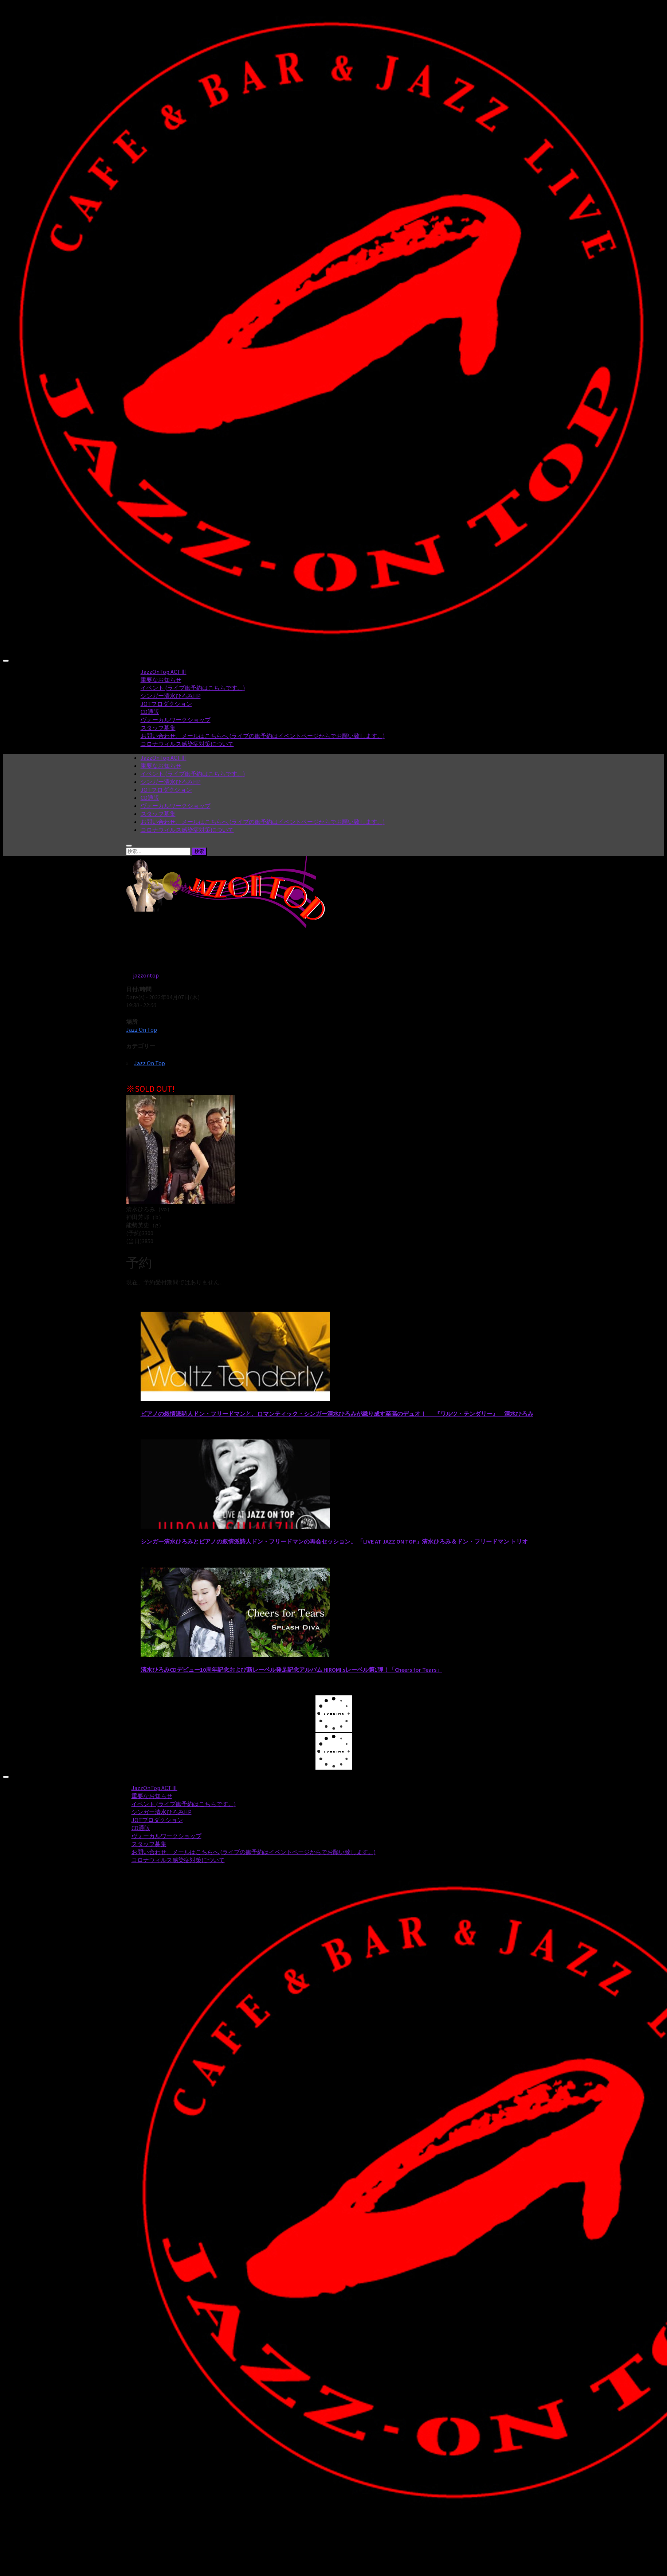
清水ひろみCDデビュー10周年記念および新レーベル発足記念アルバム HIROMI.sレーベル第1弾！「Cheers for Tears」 (291, 1669)
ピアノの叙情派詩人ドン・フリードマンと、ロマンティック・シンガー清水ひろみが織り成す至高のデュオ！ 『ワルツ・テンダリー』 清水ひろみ (337, 1413)
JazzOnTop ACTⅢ (164, 671)
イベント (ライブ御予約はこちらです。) (193, 687)
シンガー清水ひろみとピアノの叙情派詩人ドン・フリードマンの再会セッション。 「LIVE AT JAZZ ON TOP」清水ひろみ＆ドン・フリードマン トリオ (334, 1541)
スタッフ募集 (158, 727)
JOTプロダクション (166, 703)
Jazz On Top (141, 1029)
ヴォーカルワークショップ (176, 719)
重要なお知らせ (161, 679)
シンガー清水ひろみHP (171, 695)
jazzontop (146, 975)
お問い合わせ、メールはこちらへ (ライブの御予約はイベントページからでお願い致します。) (263, 735)
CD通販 (150, 711)
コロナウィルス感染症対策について (187, 743)
